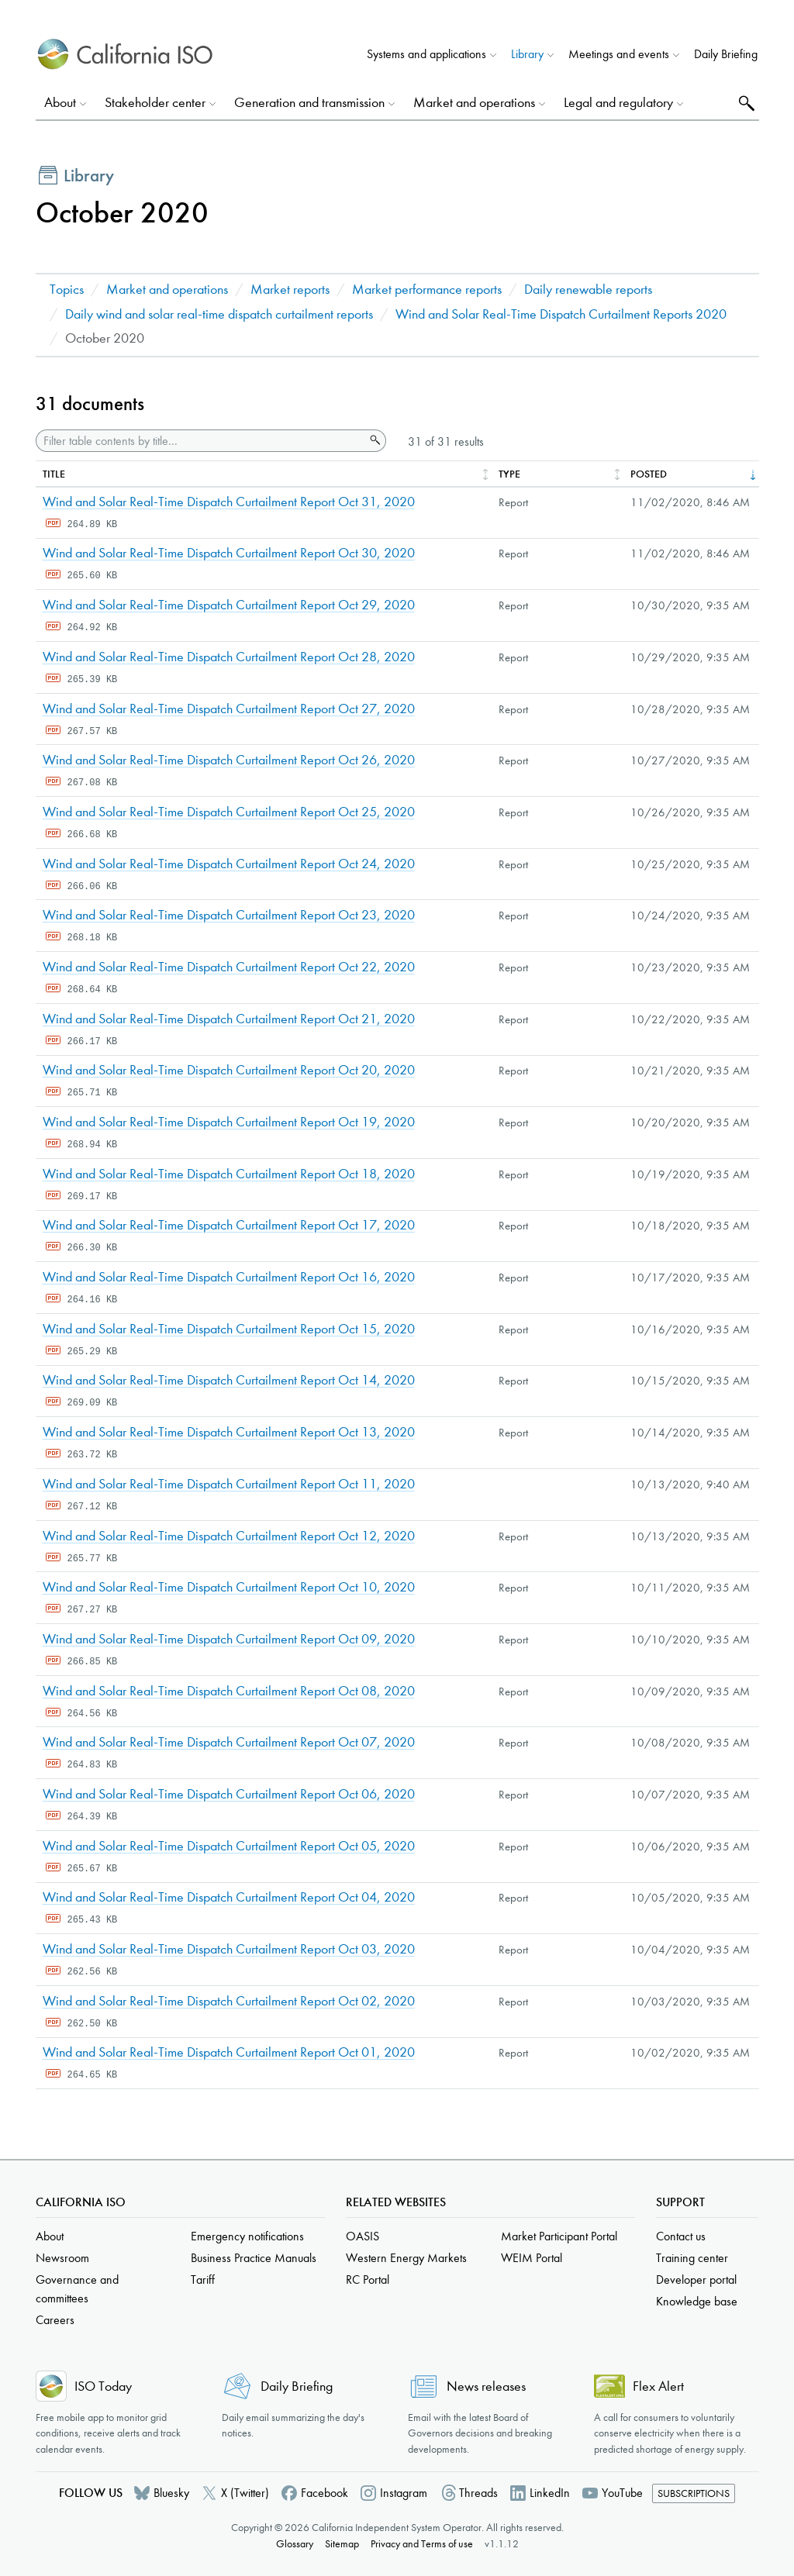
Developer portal (696, 2279)
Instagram (403, 2492)
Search (744, 102)
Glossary (294, 2543)
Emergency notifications (247, 2236)
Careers (55, 2319)
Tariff (203, 2279)
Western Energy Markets (406, 2257)
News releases (486, 2386)
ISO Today (103, 2386)
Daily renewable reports (588, 289)
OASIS (362, 2236)
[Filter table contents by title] (200, 440)
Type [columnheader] (509, 474)
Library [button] (527, 54)
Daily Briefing (726, 54)
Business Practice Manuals (253, 2257)
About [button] (60, 103)
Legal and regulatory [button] (618, 103)
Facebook (324, 2492)
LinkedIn (550, 2492)
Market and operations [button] (474, 103)
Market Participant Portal (559, 2236)
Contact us (681, 2236)
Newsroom (62, 2257)
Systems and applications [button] (426, 54)
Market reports (290, 289)
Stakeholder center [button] (155, 103)
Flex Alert (658, 2386)
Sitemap (342, 2543)
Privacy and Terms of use (422, 2543)
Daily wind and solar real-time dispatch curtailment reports (219, 314)
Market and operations (167, 289)
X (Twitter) (245, 2492)
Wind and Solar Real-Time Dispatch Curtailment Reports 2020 (561, 314)
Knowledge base (696, 2301)
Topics (67, 289)
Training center (692, 2257)
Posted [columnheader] (648, 474)
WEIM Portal (531, 2257)
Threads (478, 2492)
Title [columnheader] (54, 474)
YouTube (622, 2492)
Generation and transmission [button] (309, 103)
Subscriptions (694, 2493)
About (50, 2236)
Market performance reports (427, 289)
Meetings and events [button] (618, 54)
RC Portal (367, 2279)
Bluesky (171, 2492)
